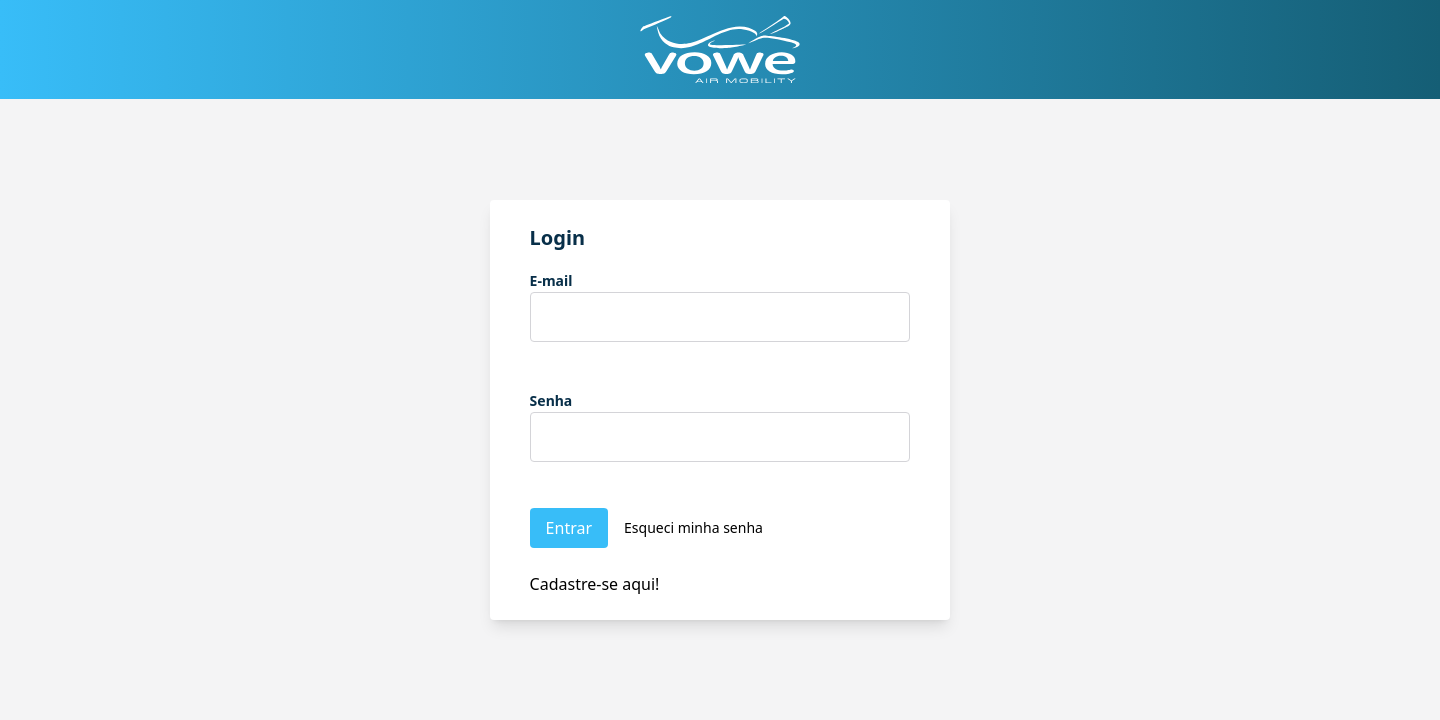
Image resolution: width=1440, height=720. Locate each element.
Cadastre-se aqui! (595, 584)
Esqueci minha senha (693, 527)
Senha (551, 400)
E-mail (551, 280)
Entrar (569, 528)
